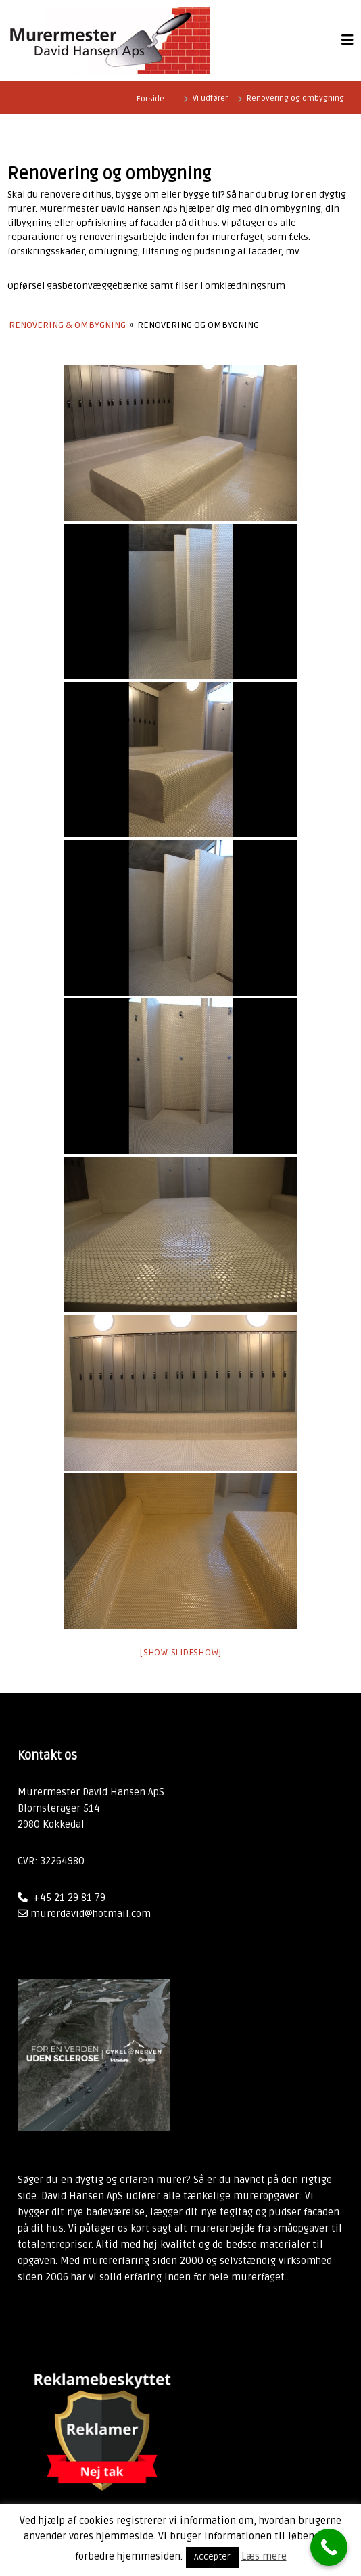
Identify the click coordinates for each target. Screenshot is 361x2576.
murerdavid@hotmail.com (90, 1914)
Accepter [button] (212, 2557)
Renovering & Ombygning (67, 325)
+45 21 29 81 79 (69, 1897)
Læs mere (264, 2556)
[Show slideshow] (180, 1652)
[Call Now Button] (328, 2547)
